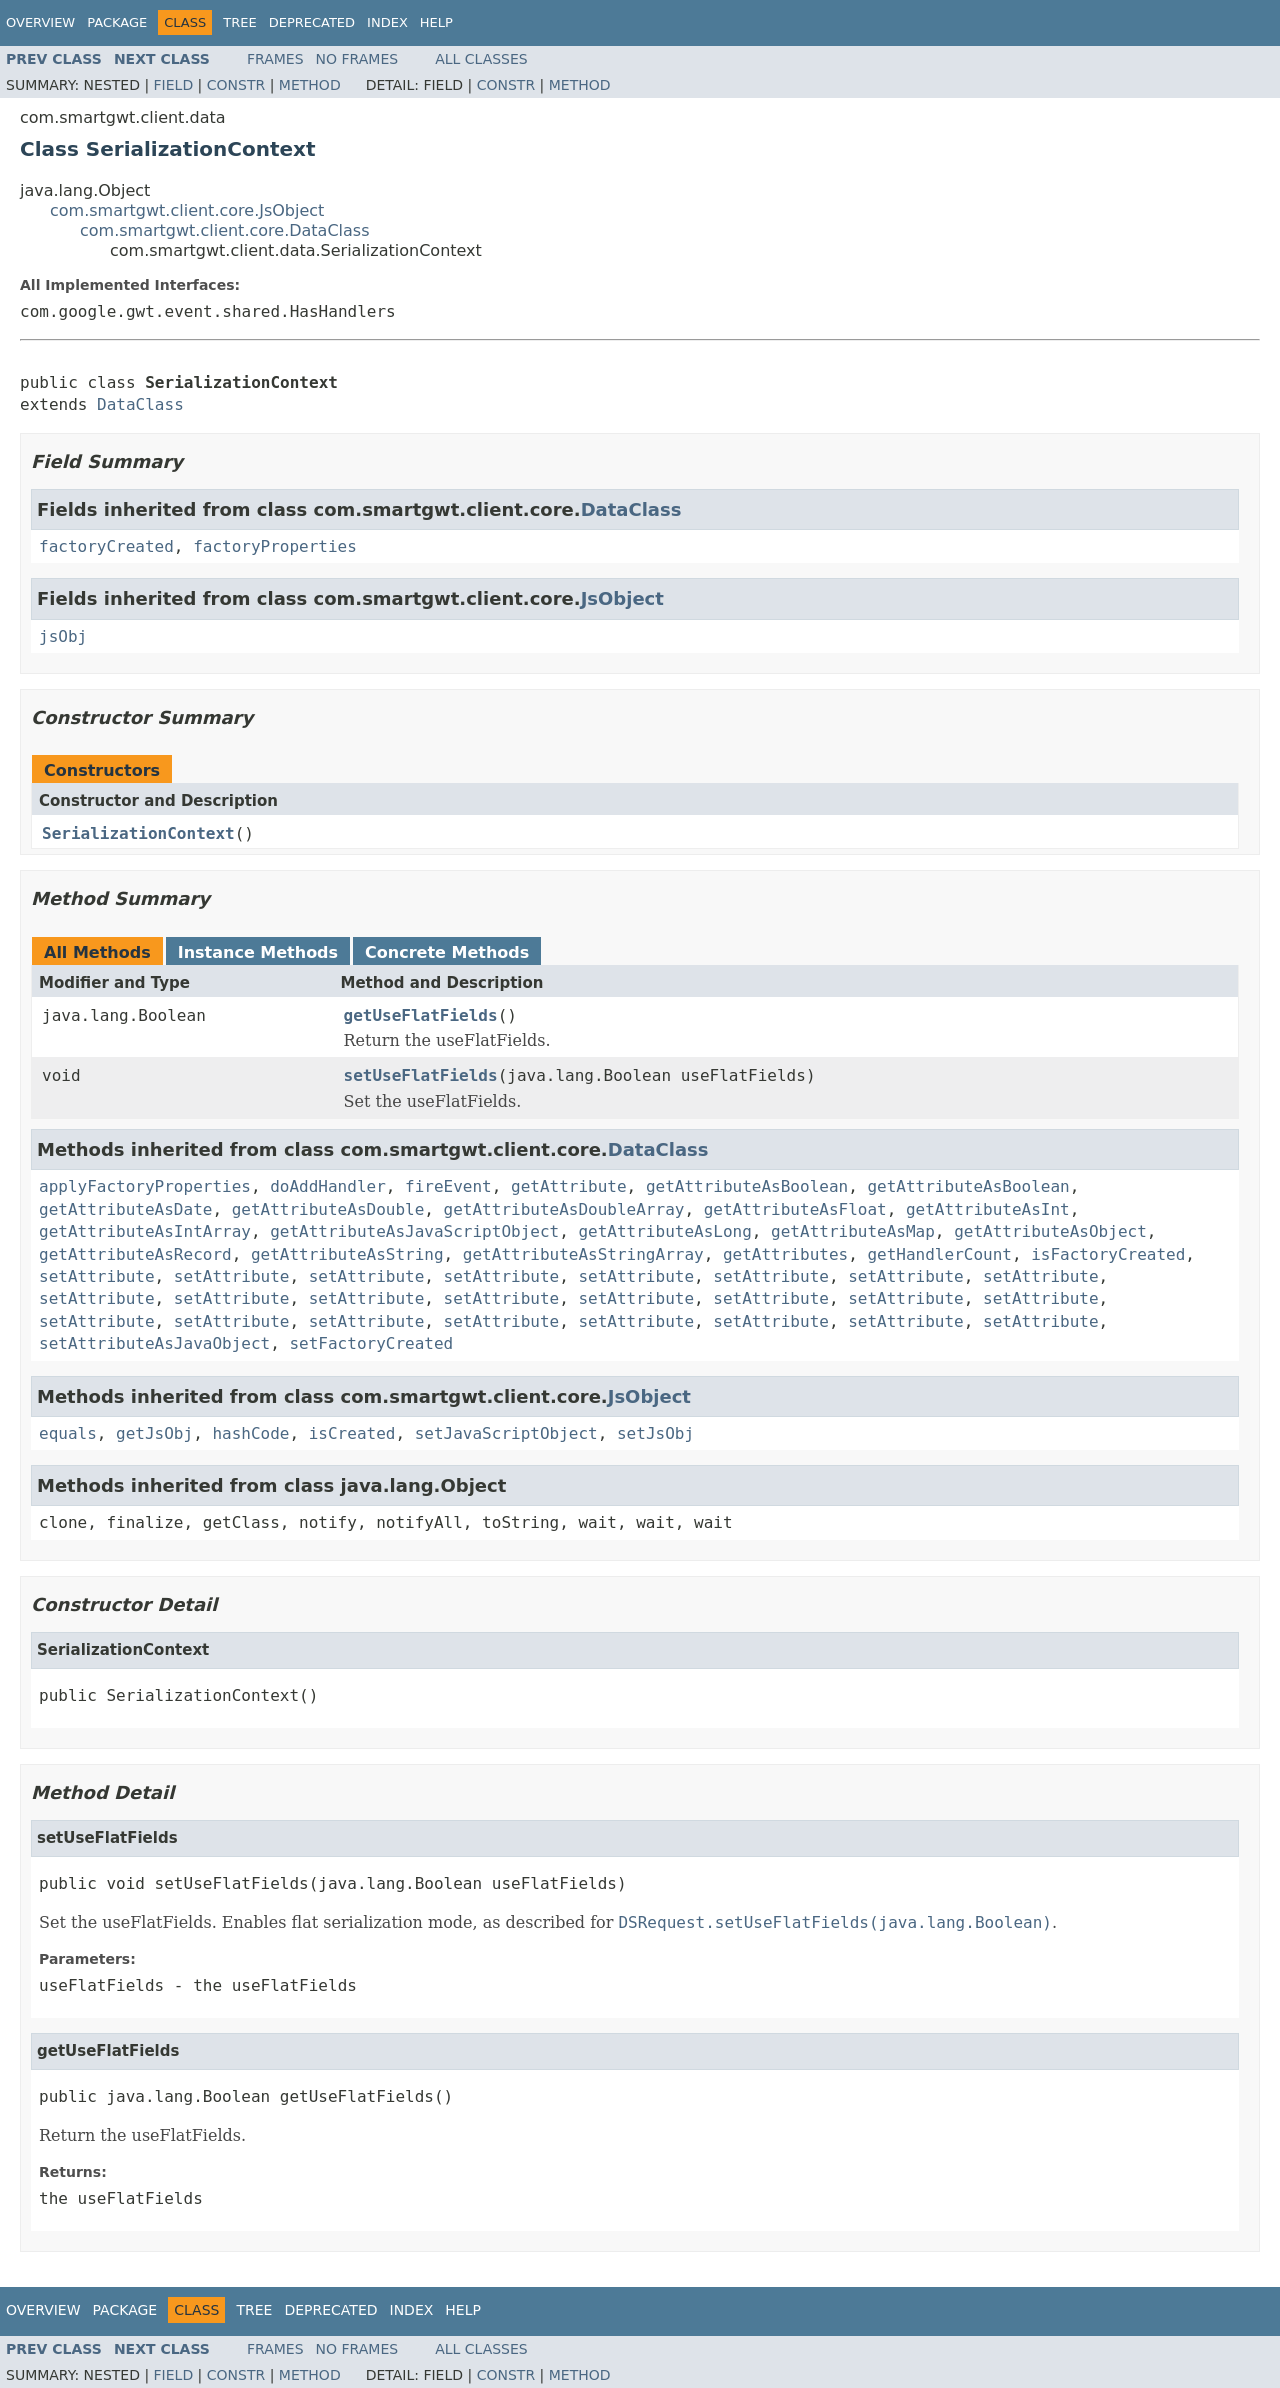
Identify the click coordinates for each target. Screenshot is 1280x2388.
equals (68, 1433)
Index (387, 22)
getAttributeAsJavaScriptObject (414, 1231)
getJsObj (154, 1433)
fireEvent (448, 1186)
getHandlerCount (939, 1254)
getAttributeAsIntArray (145, 1231)
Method (310, 85)
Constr (236, 85)
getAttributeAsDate (125, 1209)
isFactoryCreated (1108, 1254)
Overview (40, 22)
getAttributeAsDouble (328, 1209)
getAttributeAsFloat (795, 1209)
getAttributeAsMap (853, 1231)
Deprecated (312, 22)
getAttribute (569, 1186)
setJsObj (655, 1433)
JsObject (622, 598)
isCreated (352, 1433)
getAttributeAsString (347, 1254)
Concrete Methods (447, 952)
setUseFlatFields (421, 1075)
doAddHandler (328, 1186)
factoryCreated (106, 546)
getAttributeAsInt (988, 1209)
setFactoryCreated (371, 1343)
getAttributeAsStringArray (583, 1254)
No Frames (357, 59)
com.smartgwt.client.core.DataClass (225, 230)
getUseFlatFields (421, 1015)
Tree (239, 22)
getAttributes (785, 1254)
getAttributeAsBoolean (747, 1186)
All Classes (481, 59)
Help (436, 22)
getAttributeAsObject (1050, 1231)
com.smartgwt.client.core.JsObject (187, 210)
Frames (275, 59)
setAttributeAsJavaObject (154, 1343)
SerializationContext (138, 833)
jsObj (63, 636)
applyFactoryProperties (145, 1186)
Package (117, 22)
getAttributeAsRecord (135, 1254)
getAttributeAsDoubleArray (564, 1209)
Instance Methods (258, 952)
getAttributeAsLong (664, 1231)
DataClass (140, 404)
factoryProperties (275, 546)
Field (174, 85)
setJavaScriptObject (506, 1433)
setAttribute (97, 1276)
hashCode (250, 1433)
